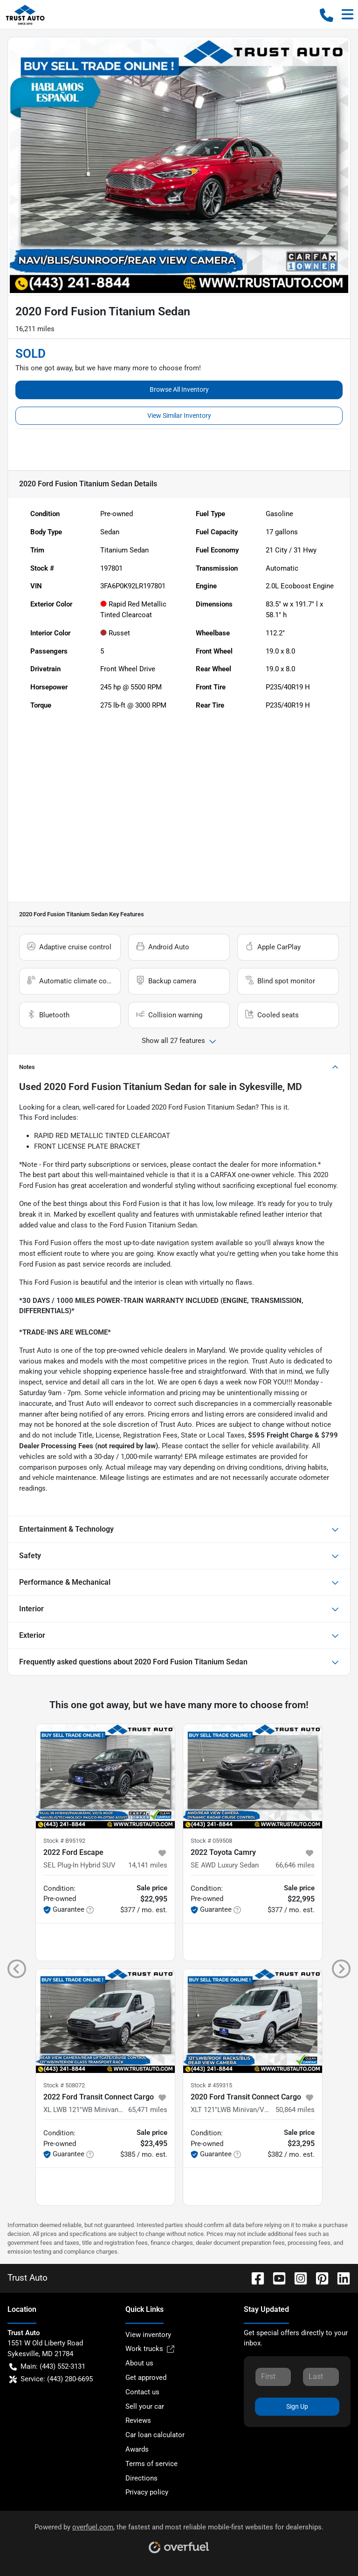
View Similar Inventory (179, 415)
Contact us (142, 2392)
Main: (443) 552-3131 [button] (47, 2366)
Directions (141, 2478)
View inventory (148, 2335)
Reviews (138, 2420)
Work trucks (149, 2349)
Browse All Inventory (179, 389)
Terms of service (151, 2464)
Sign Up (297, 2406)
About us (139, 2363)
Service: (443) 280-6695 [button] (51, 2379)
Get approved (145, 2377)
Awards (137, 2449)
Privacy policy (146, 2492)
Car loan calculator (155, 2435)
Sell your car (144, 2406)
